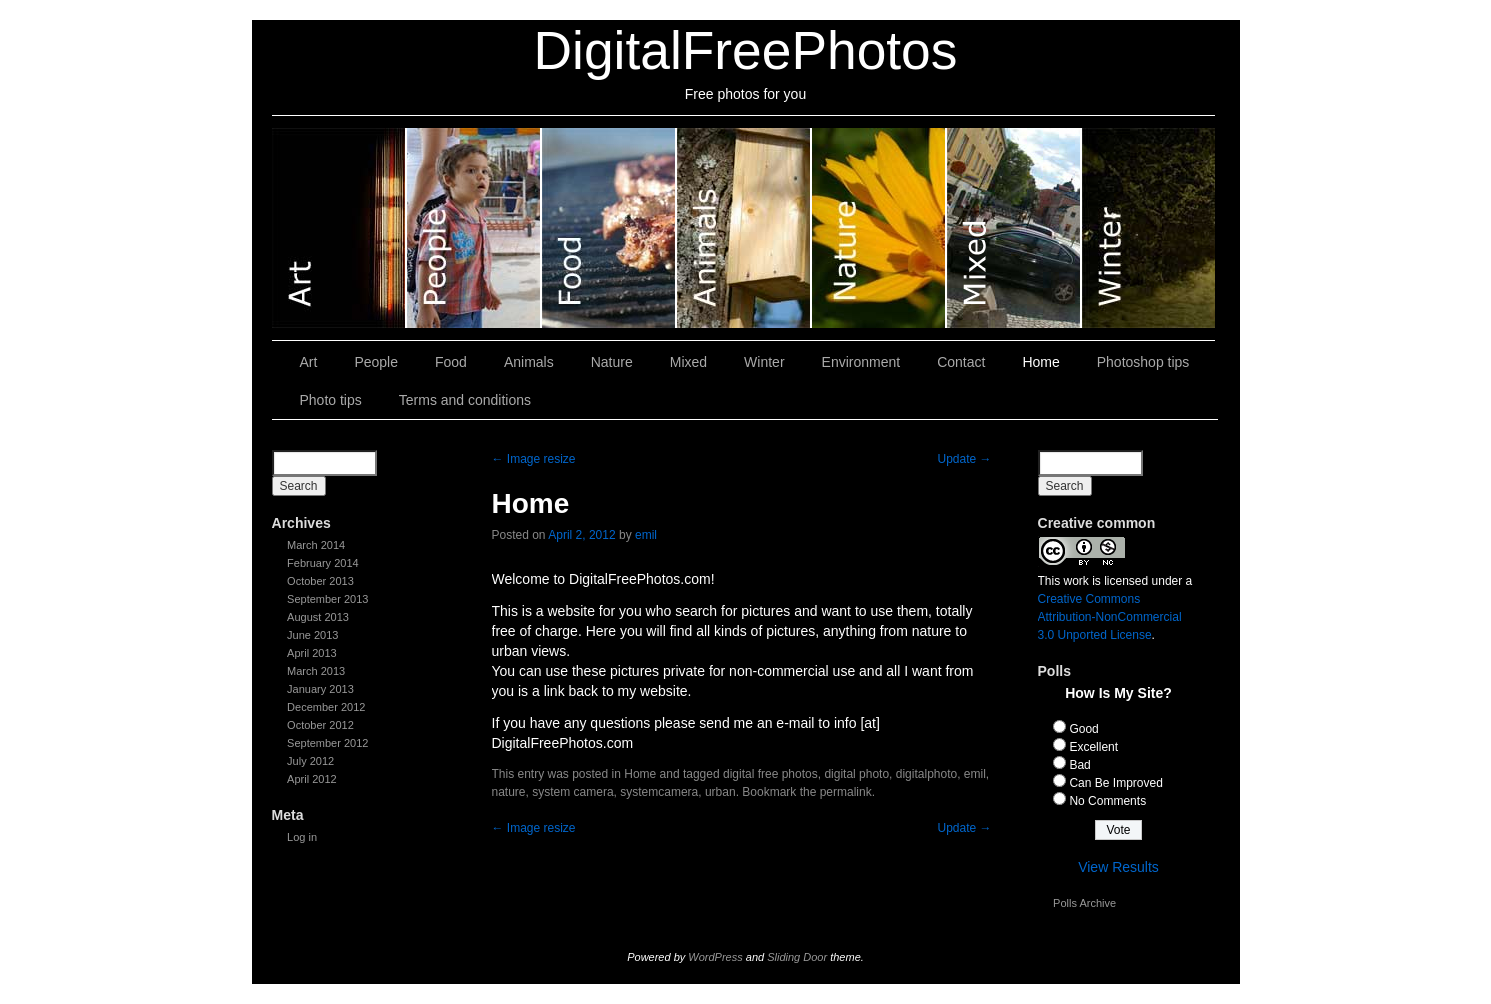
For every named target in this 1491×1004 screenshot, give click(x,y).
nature (509, 792)
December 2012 (326, 707)
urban (720, 792)
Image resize (534, 459)
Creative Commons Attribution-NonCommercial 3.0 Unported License (1110, 617)
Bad (1079, 765)
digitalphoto (926, 774)
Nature (879, 228)
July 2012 (310, 761)
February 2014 (323, 563)
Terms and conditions (465, 400)
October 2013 (320, 581)
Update (964, 459)
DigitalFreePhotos (746, 50)
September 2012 (327, 743)
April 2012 (312, 779)
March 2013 (316, 671)
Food (609, 228)
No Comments (1107, 801)
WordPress (715, 957)
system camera (572, 792)
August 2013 (318, 617)
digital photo (856, 774)
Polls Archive (1084, 903)
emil (646, 535)
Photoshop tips (1143, 362)
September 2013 (327, 599)
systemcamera (659, 792)
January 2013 (320, 689)
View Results (1118, 867)
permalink (846, 792)
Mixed (1014, 228)
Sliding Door (797, 957)
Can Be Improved (1115, 783)
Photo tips (331, 400)
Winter (1148, 228)
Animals (744, 228)
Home (1040, 362)
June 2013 (312, 635)
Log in (302, 837)
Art (339, 228)
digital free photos (770, 774)
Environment (861, 362)
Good (1083, 729)
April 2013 (312, 653)
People (474, 228)
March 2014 (316, 545)
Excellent (1093, 747)
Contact (961, 362)
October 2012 (320, 725)
